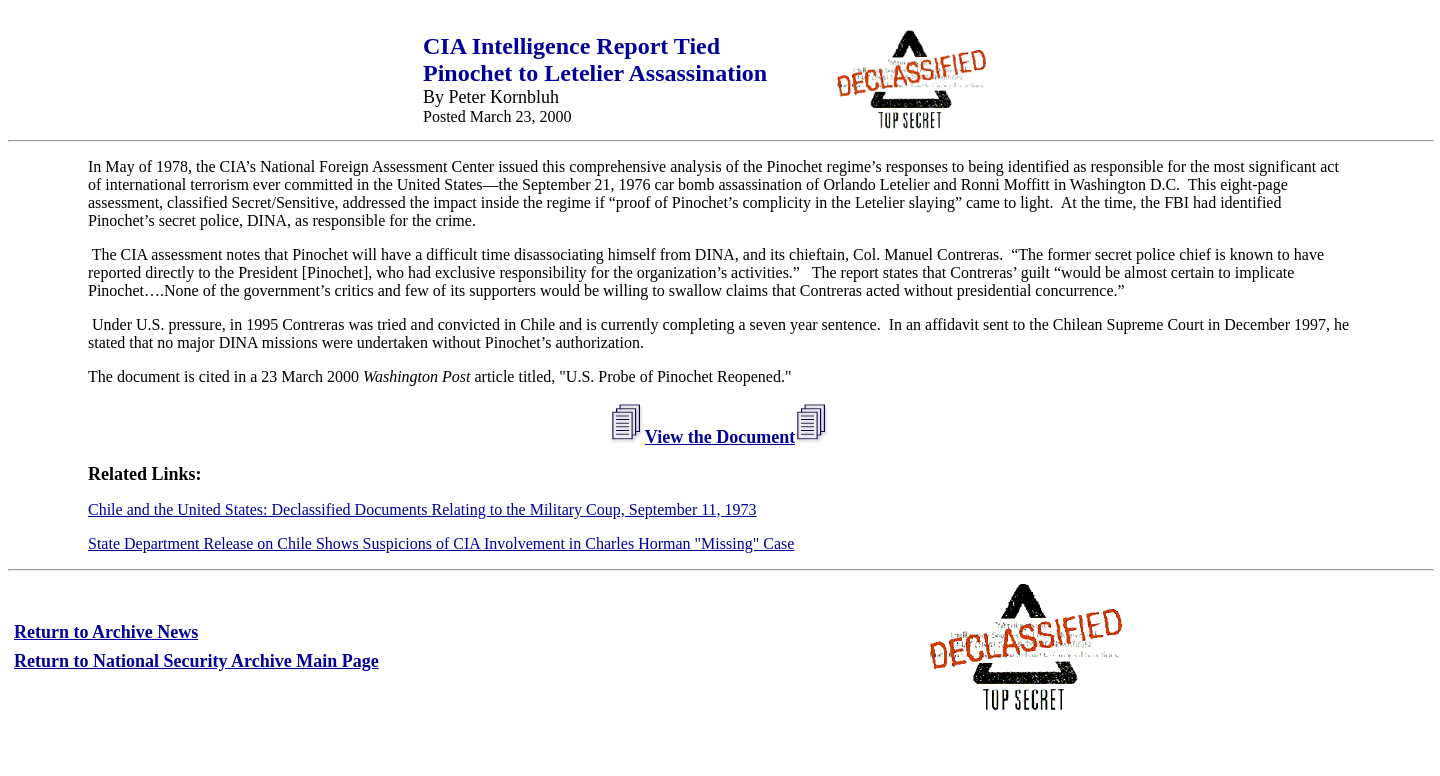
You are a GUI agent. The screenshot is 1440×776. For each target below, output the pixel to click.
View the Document (720, 437)
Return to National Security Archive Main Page (196, 661)
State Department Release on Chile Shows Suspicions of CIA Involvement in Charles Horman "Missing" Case (441, 543)
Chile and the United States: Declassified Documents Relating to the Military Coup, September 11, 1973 (422, 509)
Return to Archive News (106, 632)
